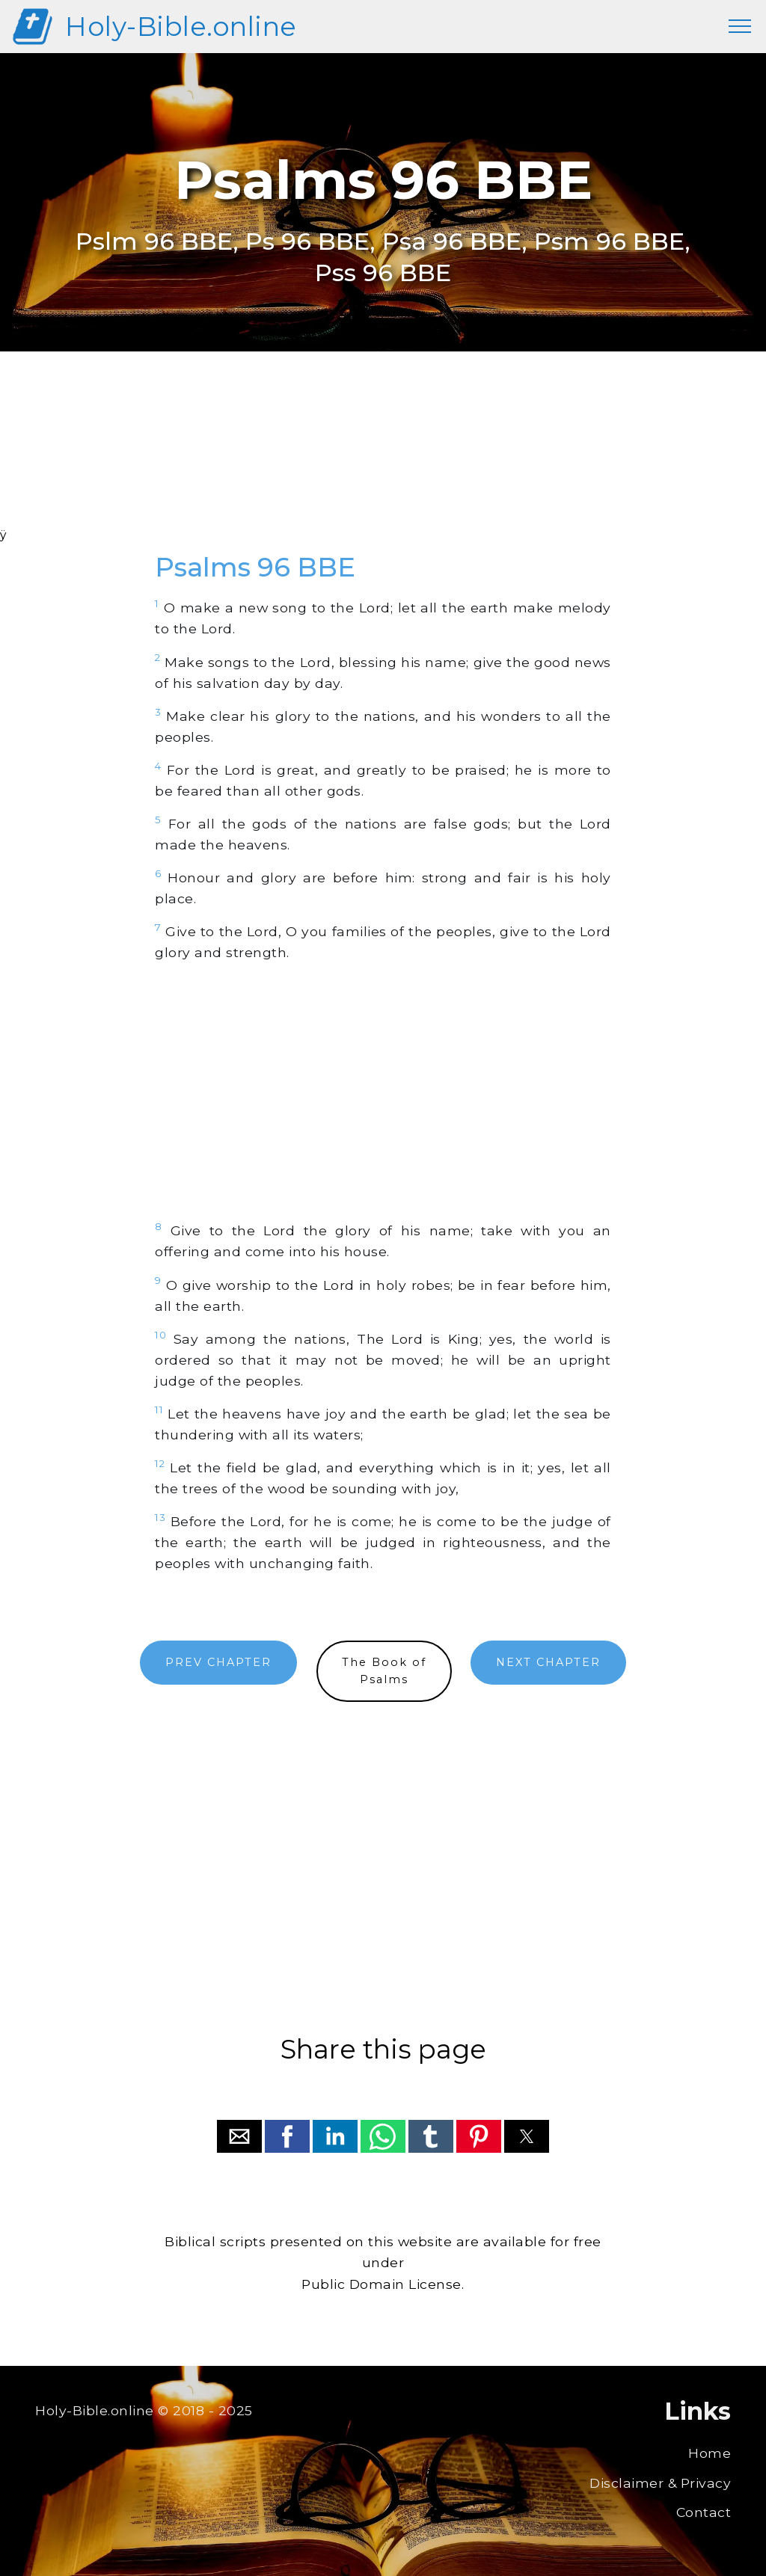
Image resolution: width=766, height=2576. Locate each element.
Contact (704, 2512)
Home (709, 2453)
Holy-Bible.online (181, 26)
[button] (239, 2136)
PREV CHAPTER (218, 1662)
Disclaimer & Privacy (660, 2483)
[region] (383, 459)
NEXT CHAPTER (548, 1662)
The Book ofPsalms (384, 1671)
